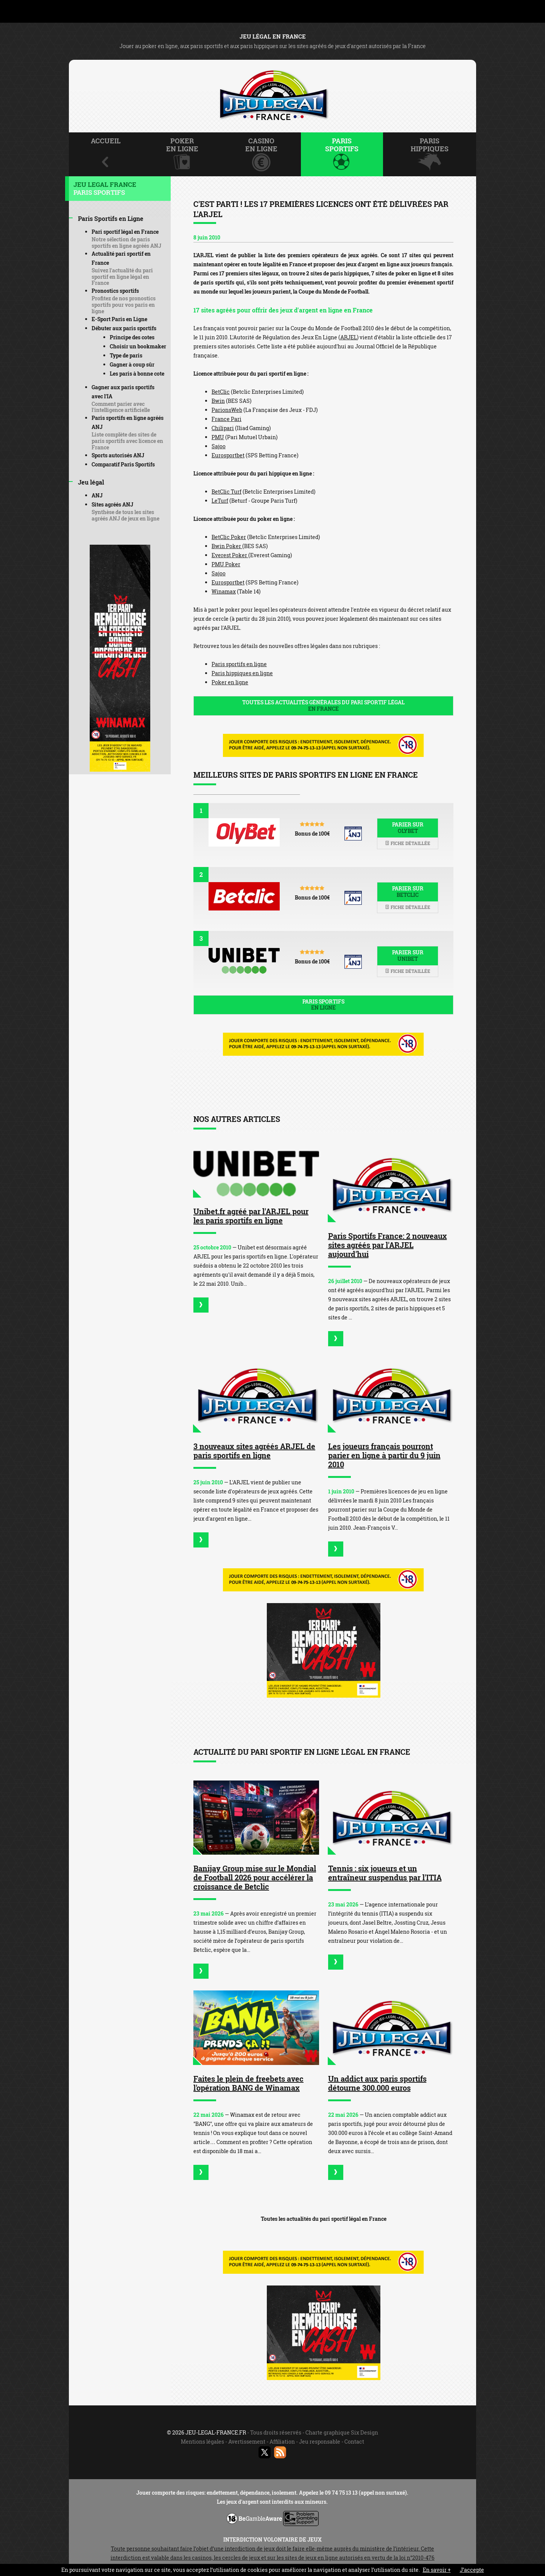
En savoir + (437, 2569)
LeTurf (220, 500)
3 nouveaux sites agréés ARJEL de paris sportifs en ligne (254, 1450)
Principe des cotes (132, 337)
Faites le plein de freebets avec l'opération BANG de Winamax (248, 2083)
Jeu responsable (319, 2441)
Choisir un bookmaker (138, 346)
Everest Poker (230, 555)
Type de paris (126, 355)
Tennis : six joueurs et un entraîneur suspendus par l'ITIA (385, 1872)
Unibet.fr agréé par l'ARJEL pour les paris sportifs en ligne (250, 1215)
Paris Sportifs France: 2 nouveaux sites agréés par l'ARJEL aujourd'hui (387, 1245)
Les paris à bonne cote (137, 373)
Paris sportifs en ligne (239, 664)
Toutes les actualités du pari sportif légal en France (323, 2218)
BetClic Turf (226, 491)
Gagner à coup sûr (132, 364)
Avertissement (246, 2441)
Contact (354, 2441)
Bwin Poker (227, 546)
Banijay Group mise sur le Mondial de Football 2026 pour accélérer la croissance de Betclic (254, 1877)
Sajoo (219, 446)
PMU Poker (226, 564)
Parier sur (407, 827)
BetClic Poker (229, 537)
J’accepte (472, 2569)
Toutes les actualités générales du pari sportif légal (323, 705)
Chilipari (223, 428)
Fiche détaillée (407, 843)
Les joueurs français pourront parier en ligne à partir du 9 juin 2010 (384, 1455)
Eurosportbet (228, 455)
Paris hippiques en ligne (242, 673)
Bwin (218, 400)
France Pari (226, 419)
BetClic (221, 391)
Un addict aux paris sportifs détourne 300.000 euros (377, 2083)
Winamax (224, 591)
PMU (218, 437)
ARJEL (348, 337)
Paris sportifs (323, 1004)
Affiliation (282, 2441)
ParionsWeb (227, 409)
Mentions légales (202, 2441)
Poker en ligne (230, 682)
